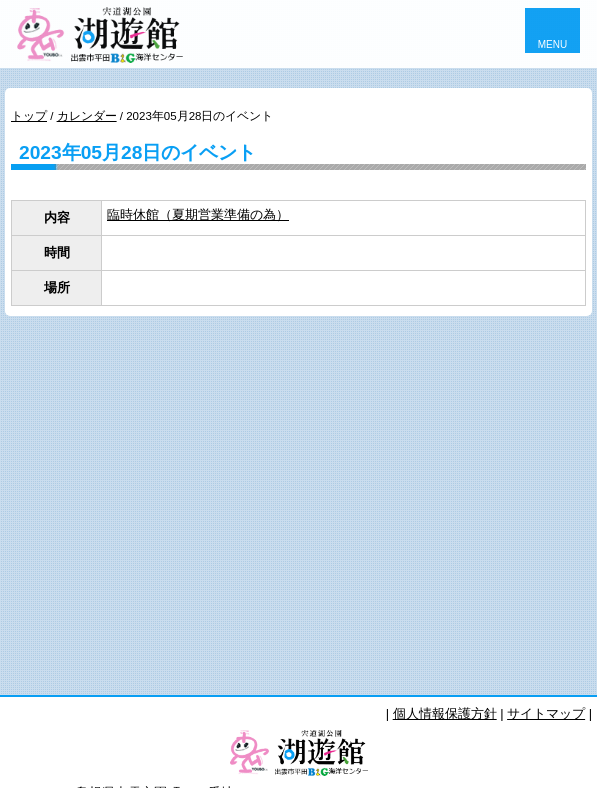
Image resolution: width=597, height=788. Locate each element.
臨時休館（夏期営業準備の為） (198, 214)
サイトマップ (546, 713)
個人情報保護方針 (445, 713)
